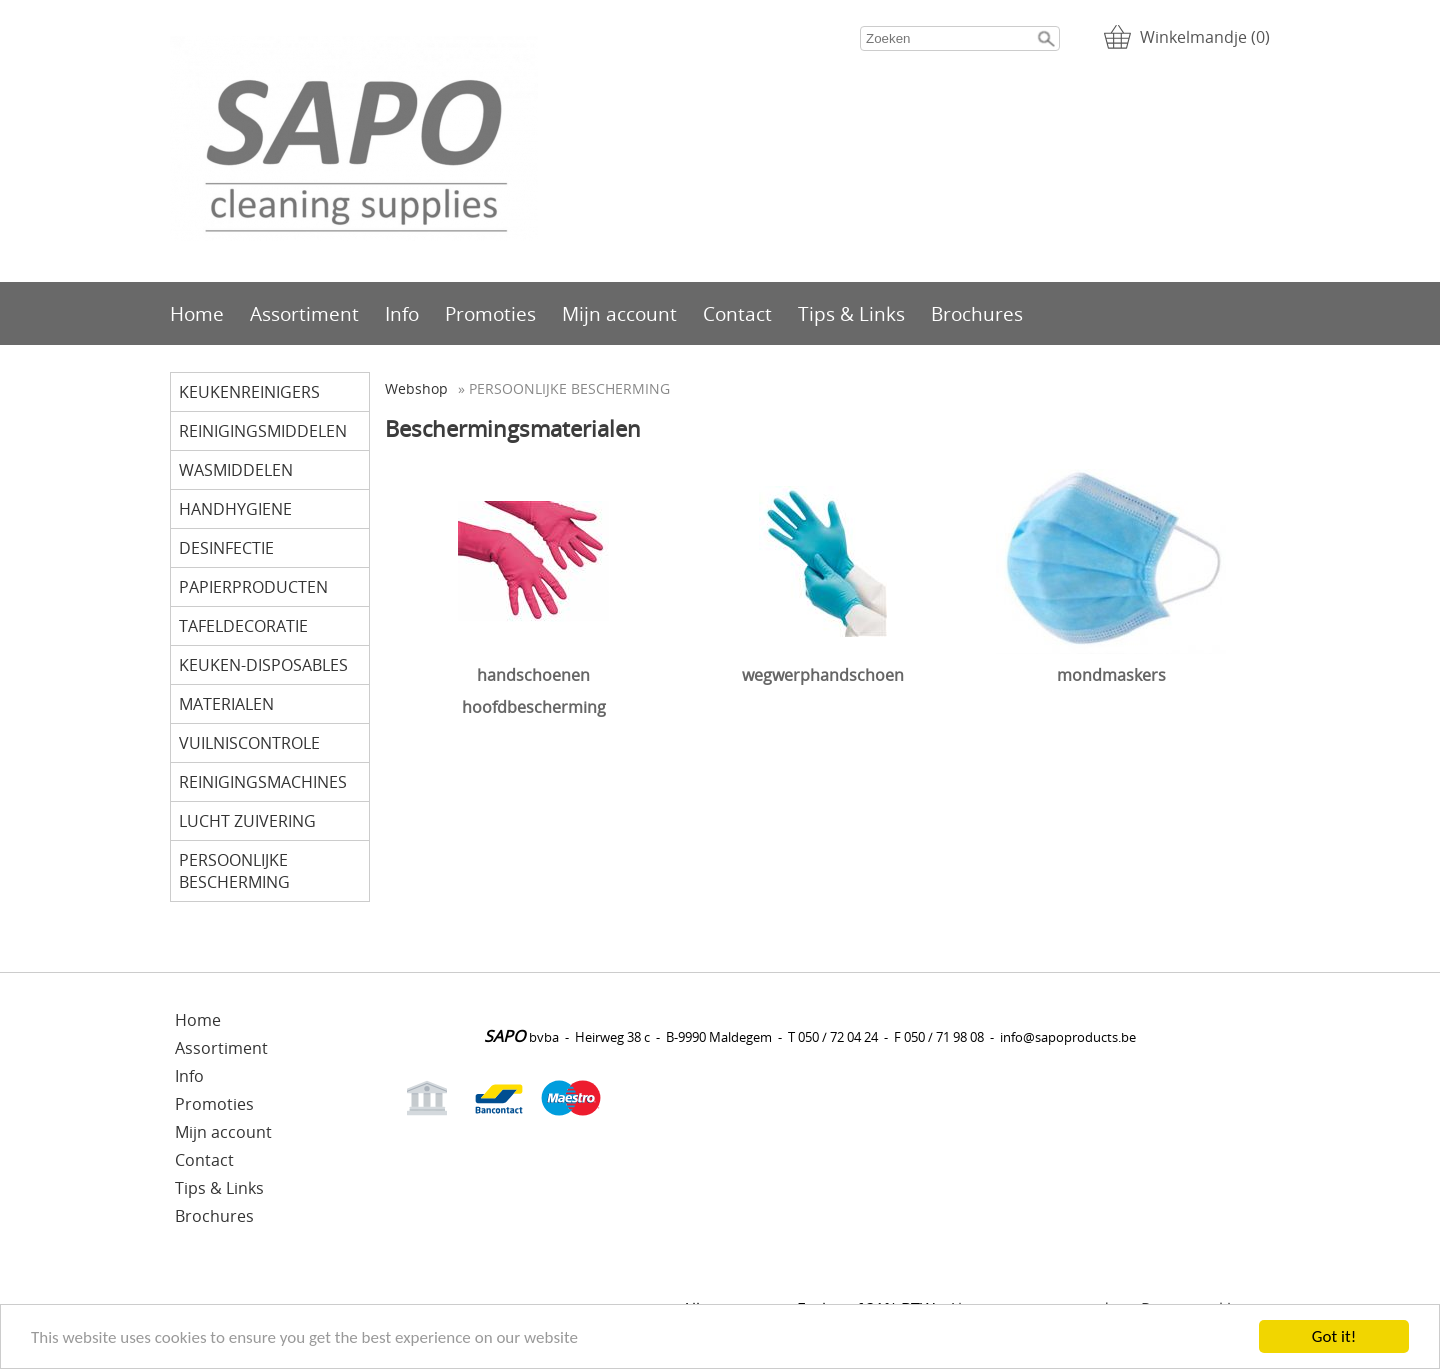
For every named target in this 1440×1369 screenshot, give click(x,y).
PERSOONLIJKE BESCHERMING (234, 871)
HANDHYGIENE (235, 509)
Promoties (490, 313)
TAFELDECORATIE (243, 626)
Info (402, 313)
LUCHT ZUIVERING (247, 821)
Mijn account (619, 313)
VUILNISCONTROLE (249, 743)
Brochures (977, 313)
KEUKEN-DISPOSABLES (263, 665)
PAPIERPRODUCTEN (253, 587)
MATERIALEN (226, 704)
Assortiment (304, 313)
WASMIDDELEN (236, 470)
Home (197, 313)
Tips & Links (851, 313)
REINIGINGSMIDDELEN (263, 431)
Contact (737, 313)
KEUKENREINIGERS (249, 392)
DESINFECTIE (226, 548)
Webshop (416, 388)
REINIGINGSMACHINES (263, 782)
